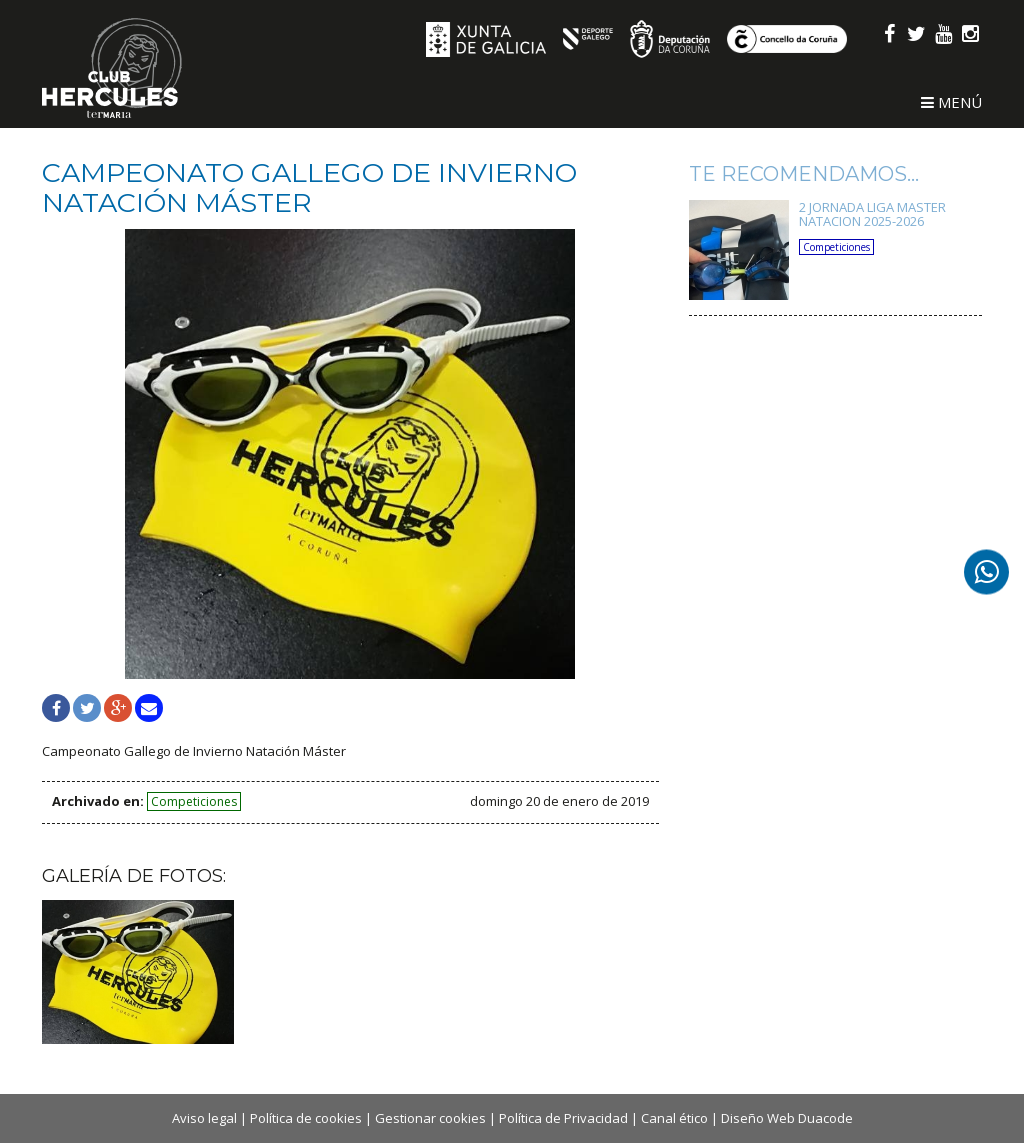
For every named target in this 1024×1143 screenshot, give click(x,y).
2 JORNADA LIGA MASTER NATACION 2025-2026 (872, 214)
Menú (951, 102)
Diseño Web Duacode (787, 1118)
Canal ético (674, 1118)
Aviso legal (204, 1118)
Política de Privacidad (563, 1118)
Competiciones (194, 801)
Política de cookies (306, 1118)
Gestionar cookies (430, 1118)
